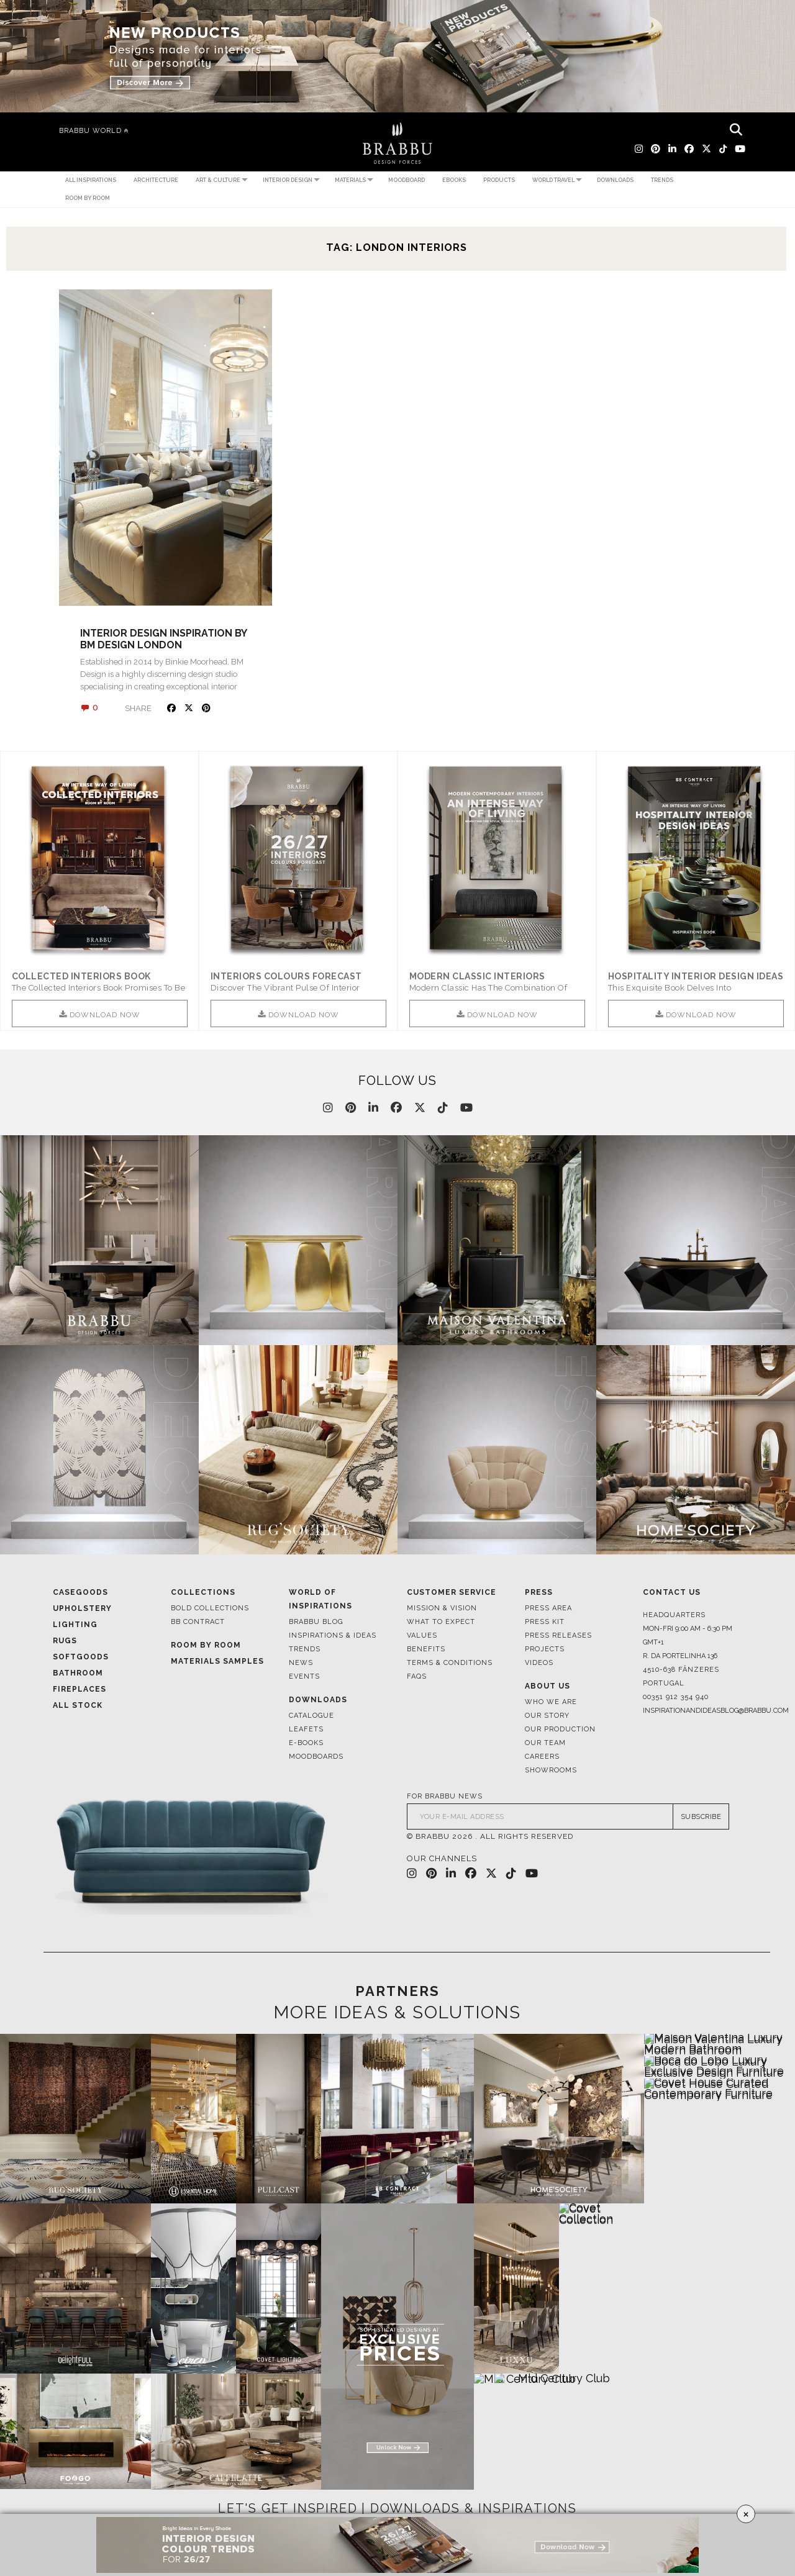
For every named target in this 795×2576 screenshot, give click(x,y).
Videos (539, 1664)
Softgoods (81, 1658)
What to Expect (441, 1623)
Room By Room (206, 1646)
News (301, 1664)
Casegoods (80, 1593)
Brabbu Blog (316, 1623)
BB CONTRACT (198, 1623)
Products (499, 180)
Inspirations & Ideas (332, 1637)
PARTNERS (397, 1991)
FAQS (417, 1678)
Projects (545, 1650)
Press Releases (558, 1637)
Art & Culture (218, 180)
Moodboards (316, 1758)
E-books (306, 1744)
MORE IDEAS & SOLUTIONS (397, 2013)
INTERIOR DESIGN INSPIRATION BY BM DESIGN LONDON (163, 639)
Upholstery (82, 1609)
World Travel (553, 180)
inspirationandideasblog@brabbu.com (692, 1712)
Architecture (156, 180)
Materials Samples (217, 1662)
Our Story (547, 1717)
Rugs (65, 1642)
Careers (542, 1758)
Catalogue (311, 1717)
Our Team (545, 1744)
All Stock (77, 1706)
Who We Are (551, 1703)
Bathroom (78, 1674)
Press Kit (545, 1623)
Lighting (75, 1625)
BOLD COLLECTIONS (210, 1609)
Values (422, 1637)
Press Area (548, 1609)
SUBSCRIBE (701, 1817)
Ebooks (454, 180)
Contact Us (672, 1593)
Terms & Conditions (450, 1664)
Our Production (560, 1730)
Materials (350, 180)
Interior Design (287, 180)
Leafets (306, 1730)
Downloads (615, 180)
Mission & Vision (442, 1609)
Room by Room (87, 198)
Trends (662, 180)
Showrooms (551, 1771)
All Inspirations (90, 180)
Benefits (426, 1650)
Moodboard (406, 180)
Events (304, 1678)
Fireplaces (79, 1690)
